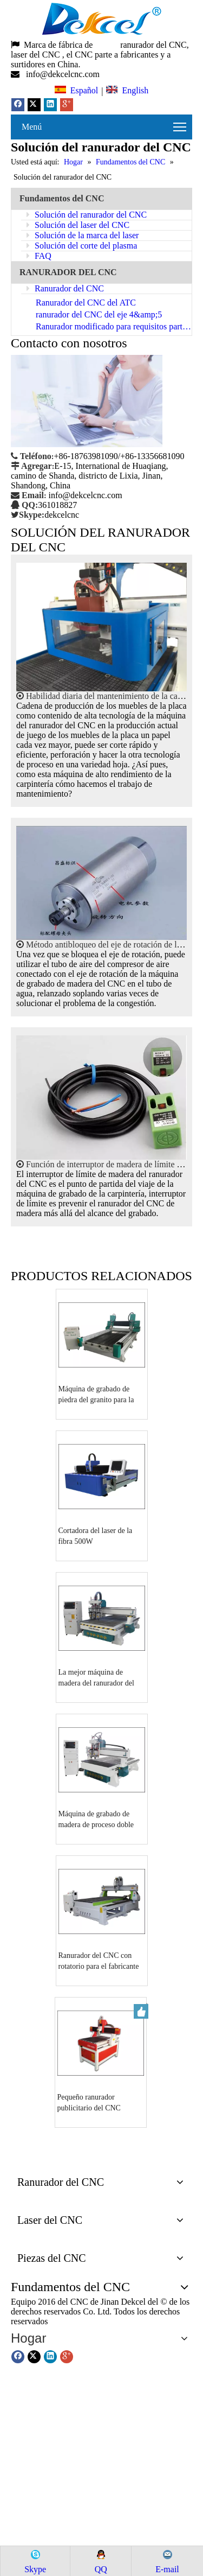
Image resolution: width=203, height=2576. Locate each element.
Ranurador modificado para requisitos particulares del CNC (114, 326)
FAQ (39, 255)
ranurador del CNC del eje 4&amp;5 (99, 314)
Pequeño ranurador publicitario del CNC (89, 2102)
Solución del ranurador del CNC (87, 214)
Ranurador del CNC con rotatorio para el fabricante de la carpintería (98, 1961)
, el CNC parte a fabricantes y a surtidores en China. (91, 59)
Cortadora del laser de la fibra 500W (95, 1535)
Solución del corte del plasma (82, 245)
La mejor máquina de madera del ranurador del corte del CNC (96, 1678)
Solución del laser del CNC (78, 225)
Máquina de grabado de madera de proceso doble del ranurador (96, 1820)
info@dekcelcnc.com (64, 74)
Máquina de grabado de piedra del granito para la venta (96, 1395)
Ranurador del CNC (65, 288)
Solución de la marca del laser (83, 235)
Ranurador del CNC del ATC (86, 302)
